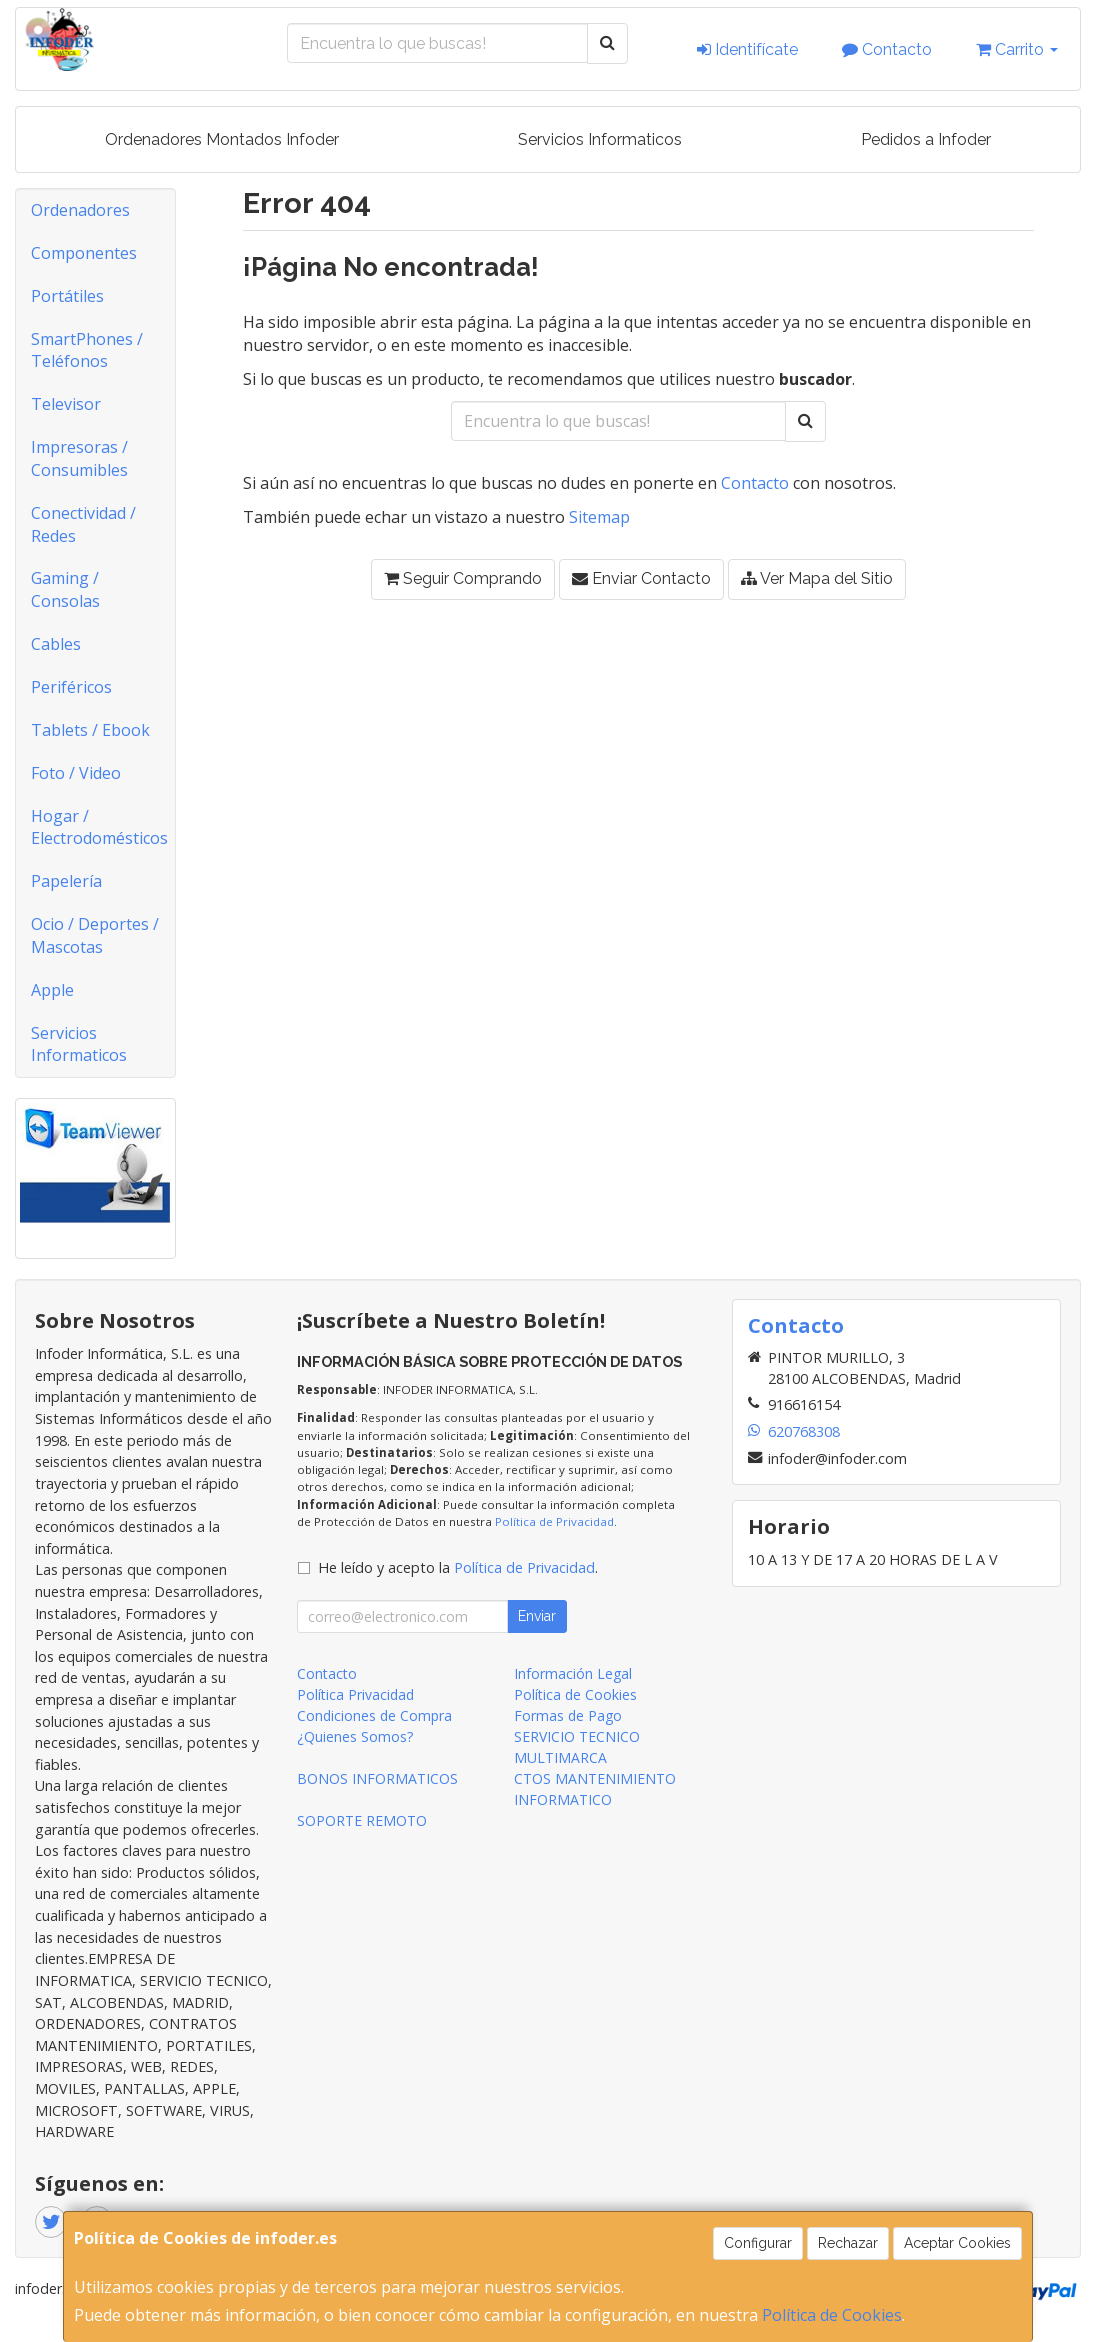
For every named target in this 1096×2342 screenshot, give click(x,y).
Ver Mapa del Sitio (817, 578)
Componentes (84, 253)
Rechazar (848, 2243)
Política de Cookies (832, 2315)
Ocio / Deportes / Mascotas (95, 935)
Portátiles (67, 296)
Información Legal (573, 1673)
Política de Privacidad (554, 1521)
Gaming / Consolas (65, 589)
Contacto (887, 49)
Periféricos (71, 687)
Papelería (66, 881)
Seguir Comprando (463, 578)
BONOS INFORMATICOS (377, 1778)
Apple (52, 990)
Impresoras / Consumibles (79, 458)
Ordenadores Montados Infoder (222, 139)
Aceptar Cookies (957, 2243)
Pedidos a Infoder (926, 139)
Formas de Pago (568, 1715)
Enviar (537, 1616)
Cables (56, 644)
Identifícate (747, 49)
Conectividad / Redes (83, 524)
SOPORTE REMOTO (362, 1820)
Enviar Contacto (641, 578)
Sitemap (599, 517)
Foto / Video (76, 773)
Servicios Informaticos (600, 139)
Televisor (66, 404)
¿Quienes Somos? (355, 1736)
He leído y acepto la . (458, 1567)
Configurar (758, 2243)
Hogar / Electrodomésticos (99, 827)
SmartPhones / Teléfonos (87, 350)
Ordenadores (80, 210)
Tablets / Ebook (90, 730)
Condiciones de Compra (374, 1715)
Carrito (1017, 49)
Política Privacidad (355, 1694)
